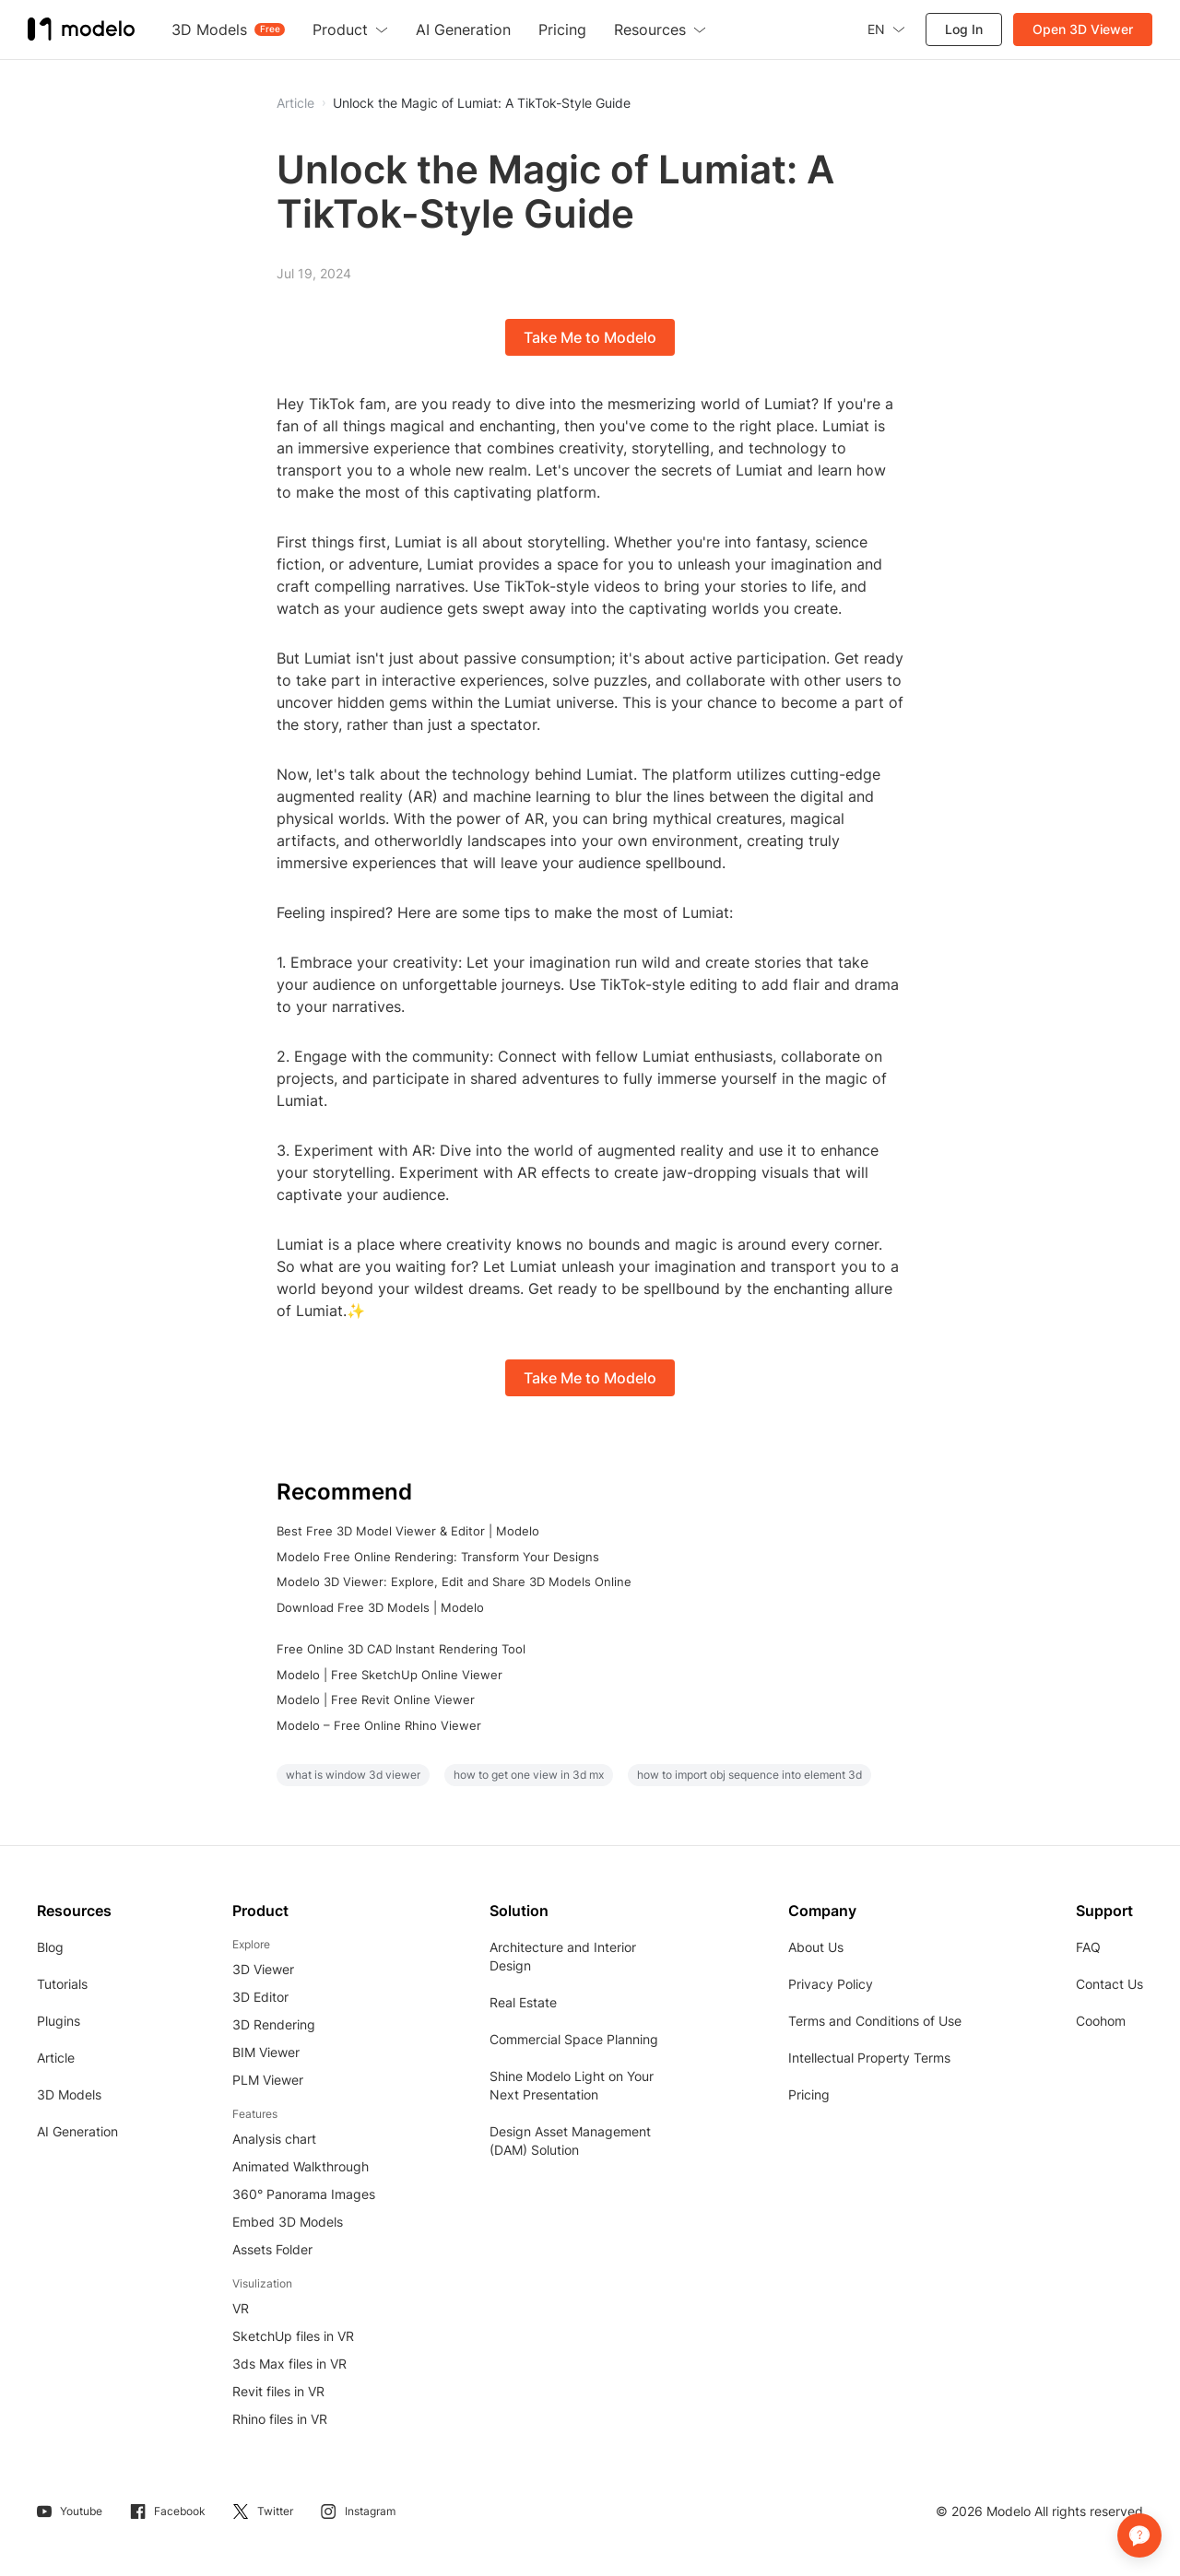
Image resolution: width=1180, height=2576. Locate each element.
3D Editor (260, 1997)
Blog (50, 1947)
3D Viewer (263, 1969)
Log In (964, 29)
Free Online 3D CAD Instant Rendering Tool (401, 1648)
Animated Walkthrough (300, 2166)
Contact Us (1109, 1984)
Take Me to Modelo (590, 337)
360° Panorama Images (303, 2194)
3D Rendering (273, 2024)
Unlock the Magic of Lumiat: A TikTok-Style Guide (482, 103)
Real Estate (523, 2002)
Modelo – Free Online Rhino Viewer (379, 1725)
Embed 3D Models (287, 2221)
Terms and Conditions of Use (875, 2021)
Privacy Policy (830, 1984)
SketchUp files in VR (293, 2336)
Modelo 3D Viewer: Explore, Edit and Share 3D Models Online (454, 1581)
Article (56, 2057)
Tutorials (62, 1984)
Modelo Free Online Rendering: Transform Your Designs (438, 1556)
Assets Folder (272, 2249)
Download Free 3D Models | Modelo (380, 1607)
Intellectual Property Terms (869, 2057)
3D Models (69, 2094)
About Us (816, 1947)
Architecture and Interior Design (563, 1956)
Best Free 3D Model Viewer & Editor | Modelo (408, 1530)
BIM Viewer (266, 2052)
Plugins (58, 2021)
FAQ (1088, 1947)
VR (240, 2308)
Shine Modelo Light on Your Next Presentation (572, 2085)
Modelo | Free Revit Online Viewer (376, 1699)
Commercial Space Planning (574, 2039)
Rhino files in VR (279, 2419)
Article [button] (295, 103)
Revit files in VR (278, 2391)
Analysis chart (274, 2139)
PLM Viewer (267, 2080)
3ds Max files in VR (289, 2363)
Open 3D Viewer (1082, 29)
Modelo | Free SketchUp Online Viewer (389, 1674)
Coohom (1101, 2021)
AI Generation (77, 2131)
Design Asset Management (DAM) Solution (570, 2140)
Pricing (809, 2094)
